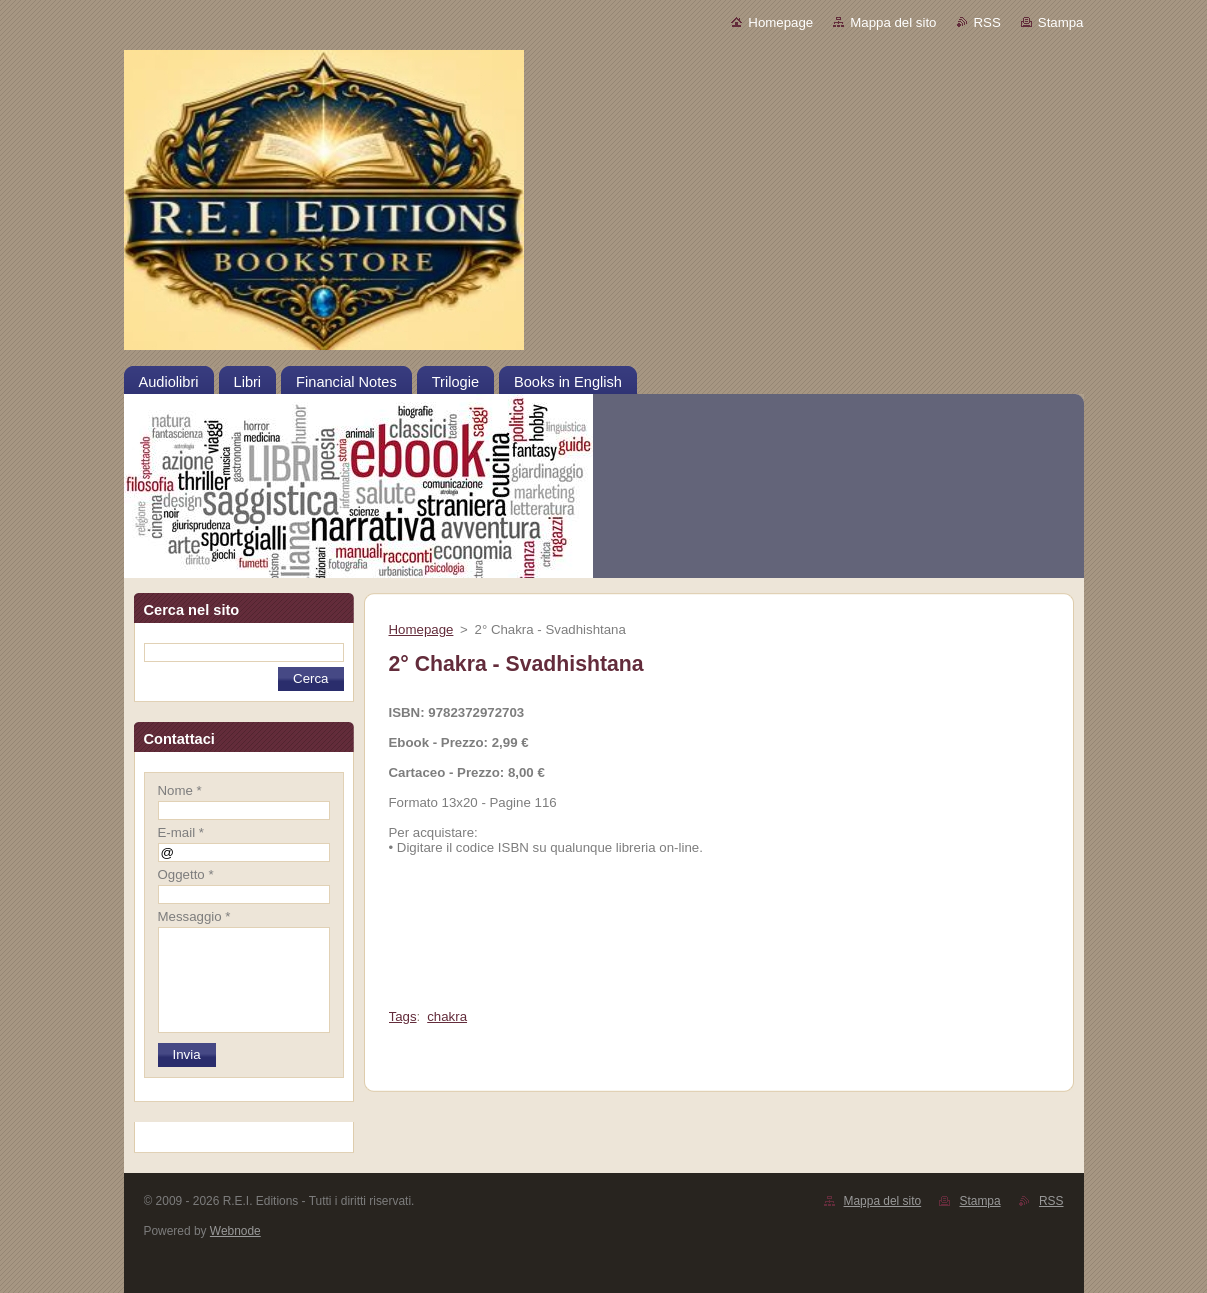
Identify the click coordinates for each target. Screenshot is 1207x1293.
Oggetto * (186, 874)
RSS (987, 22)
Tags (403, 1016)
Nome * (180, 790)
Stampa (1061, 22)
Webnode (235, 1231)
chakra (447, 1016)
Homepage (780, 22)
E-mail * (181, 832)
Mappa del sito (893, 22)
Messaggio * (194, 916)
